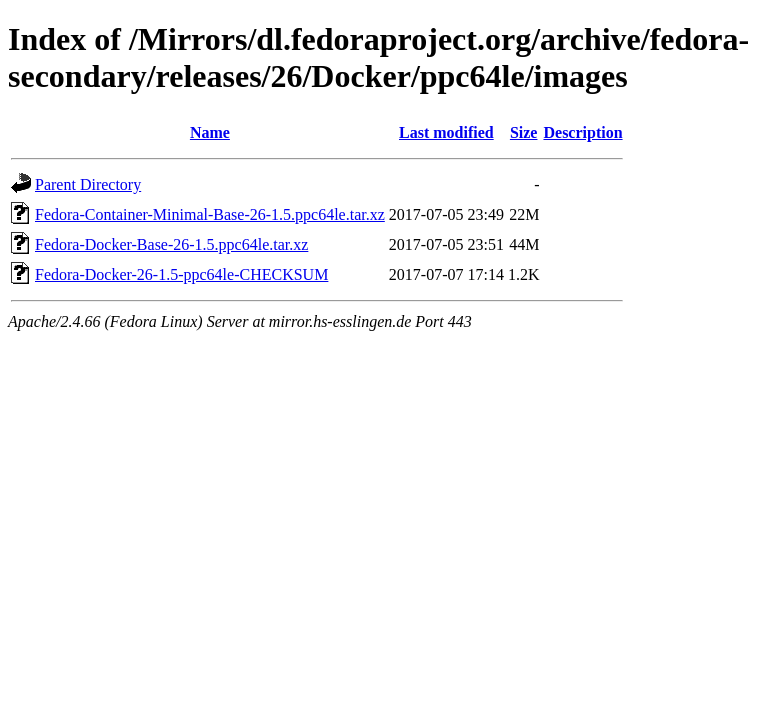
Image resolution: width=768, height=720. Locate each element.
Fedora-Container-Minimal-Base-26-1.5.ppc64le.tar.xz (210, 214)
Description (582, 132)
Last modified (446, 132)
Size (524, 132)
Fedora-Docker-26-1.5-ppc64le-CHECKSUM (181, 274)
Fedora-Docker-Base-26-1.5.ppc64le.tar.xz (171, 244)
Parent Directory (88, 184)
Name (210, 132)
